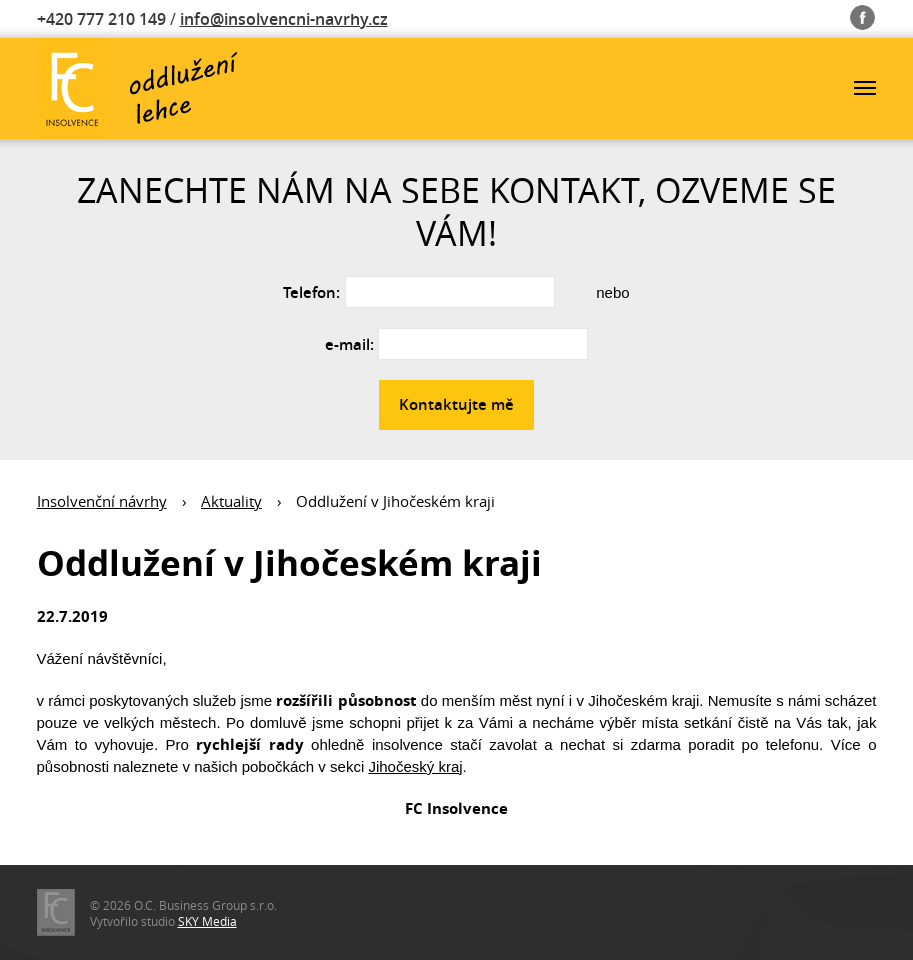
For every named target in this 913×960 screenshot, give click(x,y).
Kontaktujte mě (456, 404)
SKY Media (207, 921)
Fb (863, 13)
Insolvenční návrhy (102, 501)
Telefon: (311, 292)
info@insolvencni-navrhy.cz (284, 19)
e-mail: (349, 344)
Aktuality (231, 501)
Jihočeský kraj (415, 766)
